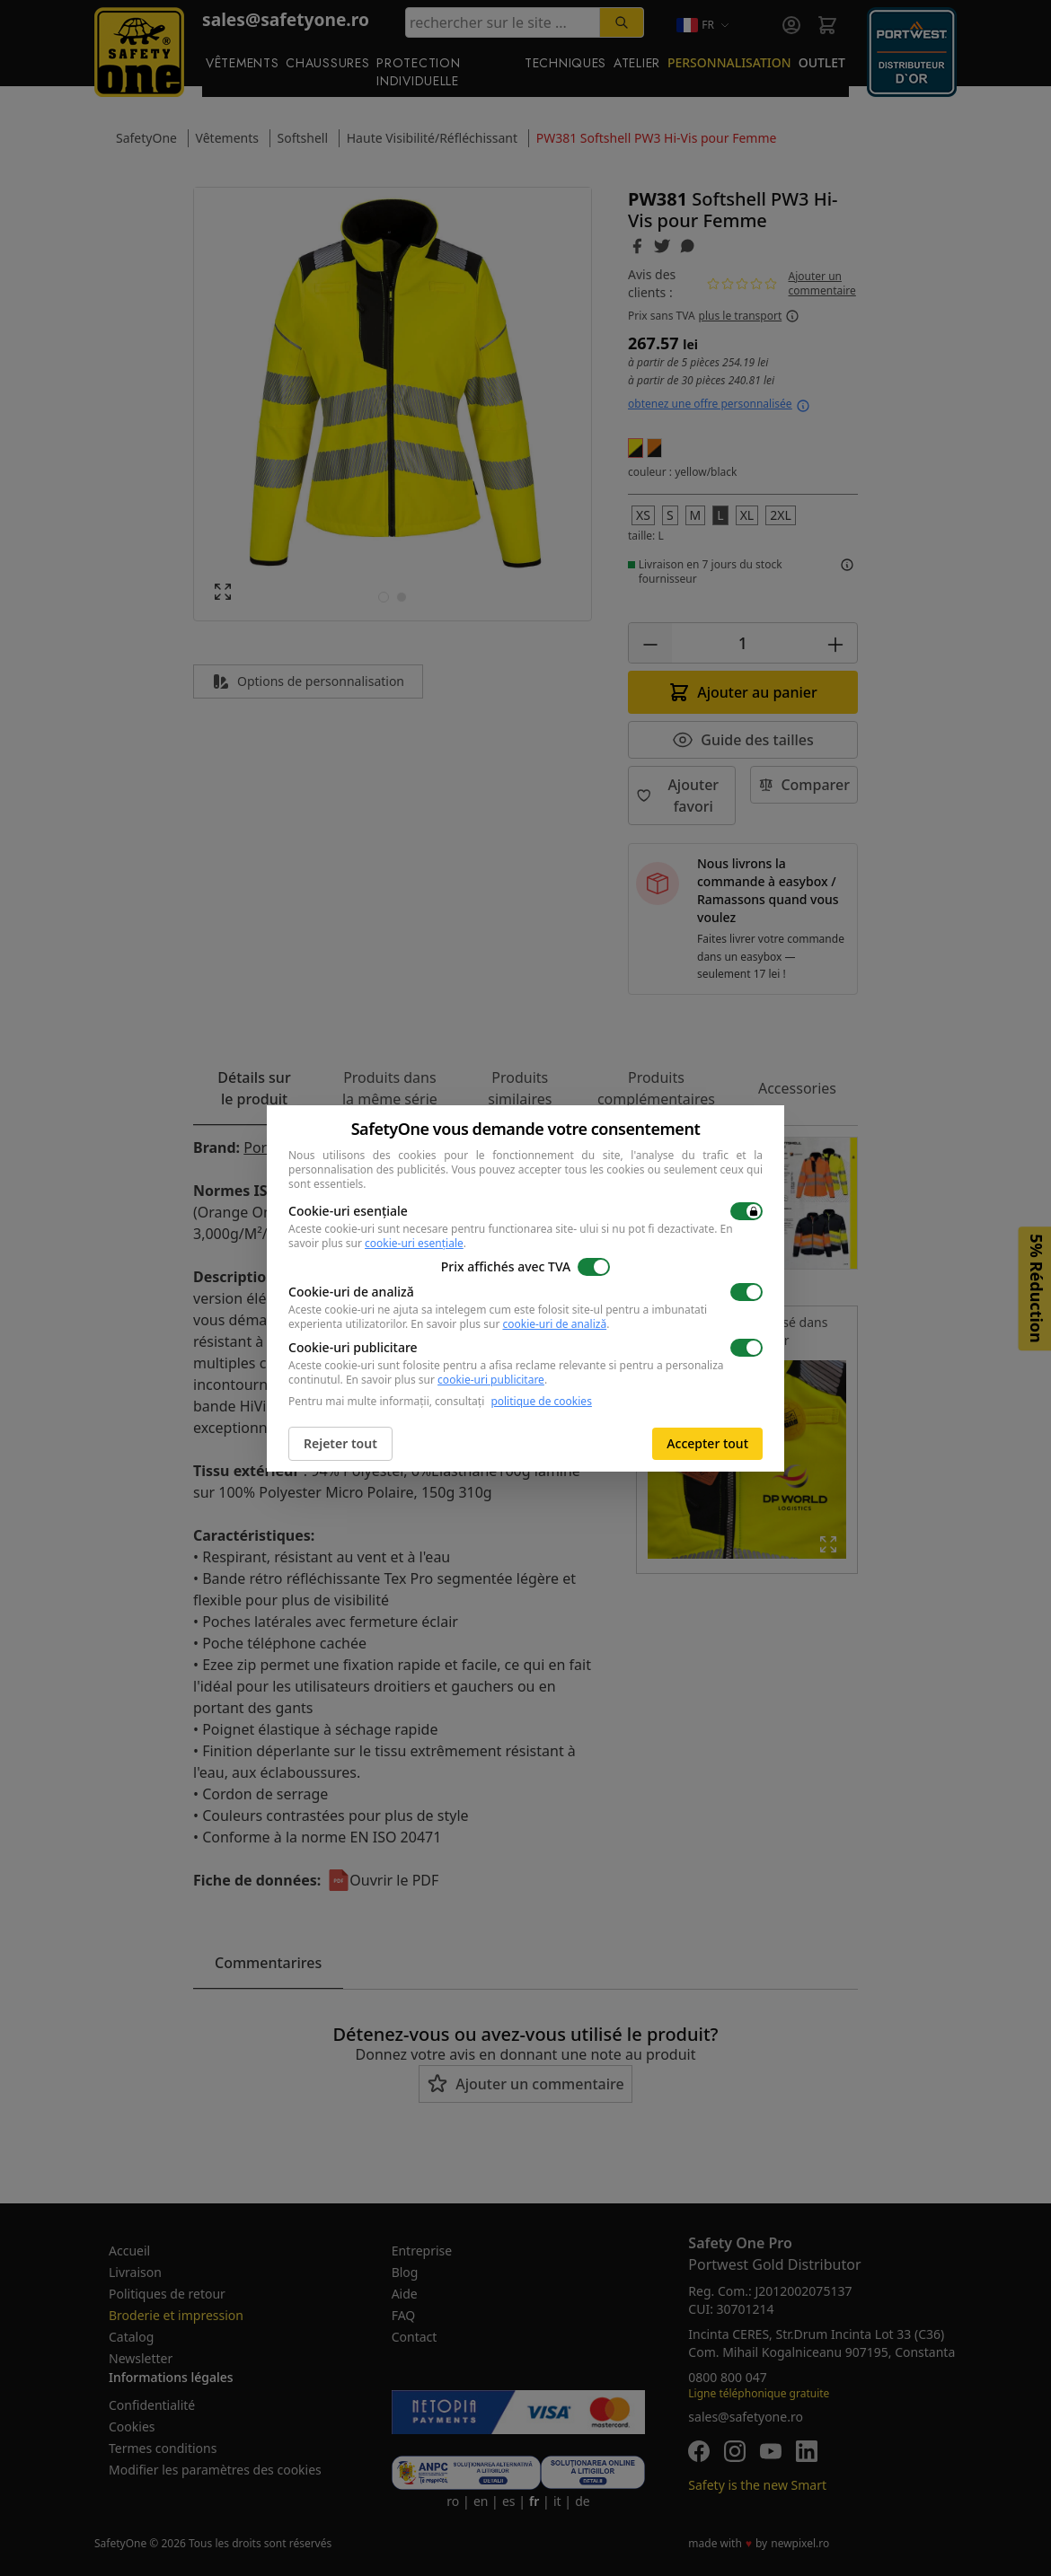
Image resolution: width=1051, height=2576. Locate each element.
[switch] (746, 1211)
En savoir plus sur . (510, 1324)
